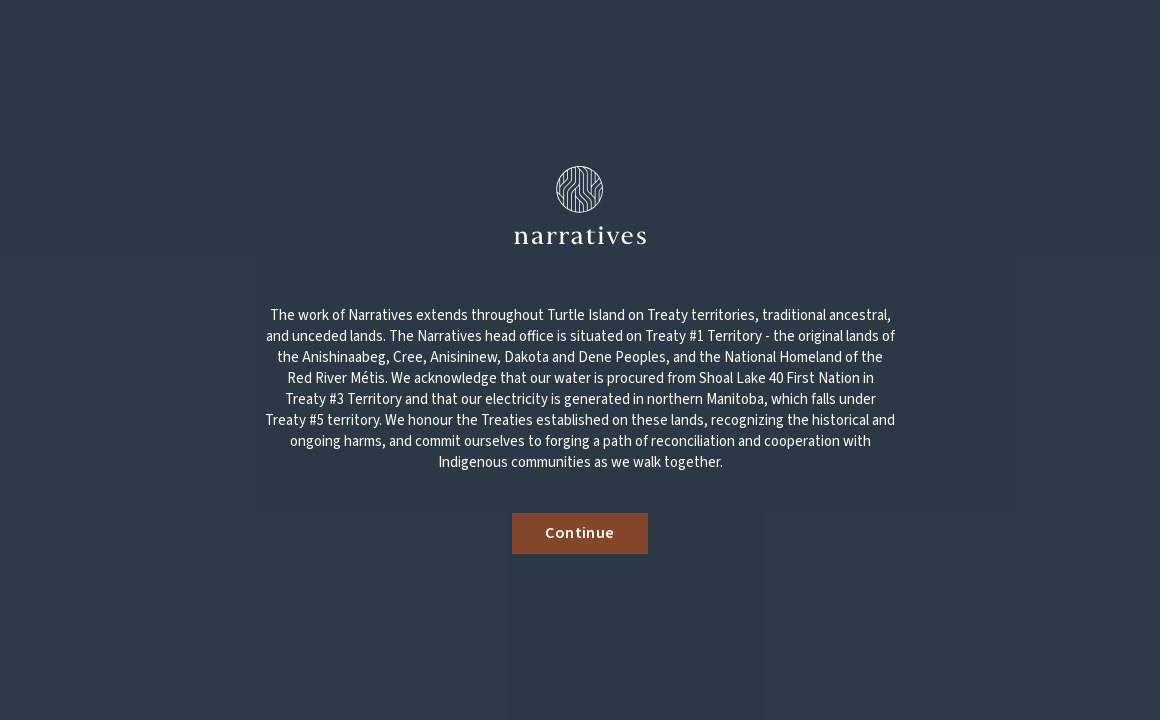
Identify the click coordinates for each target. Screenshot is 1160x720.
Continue (579, 533)
